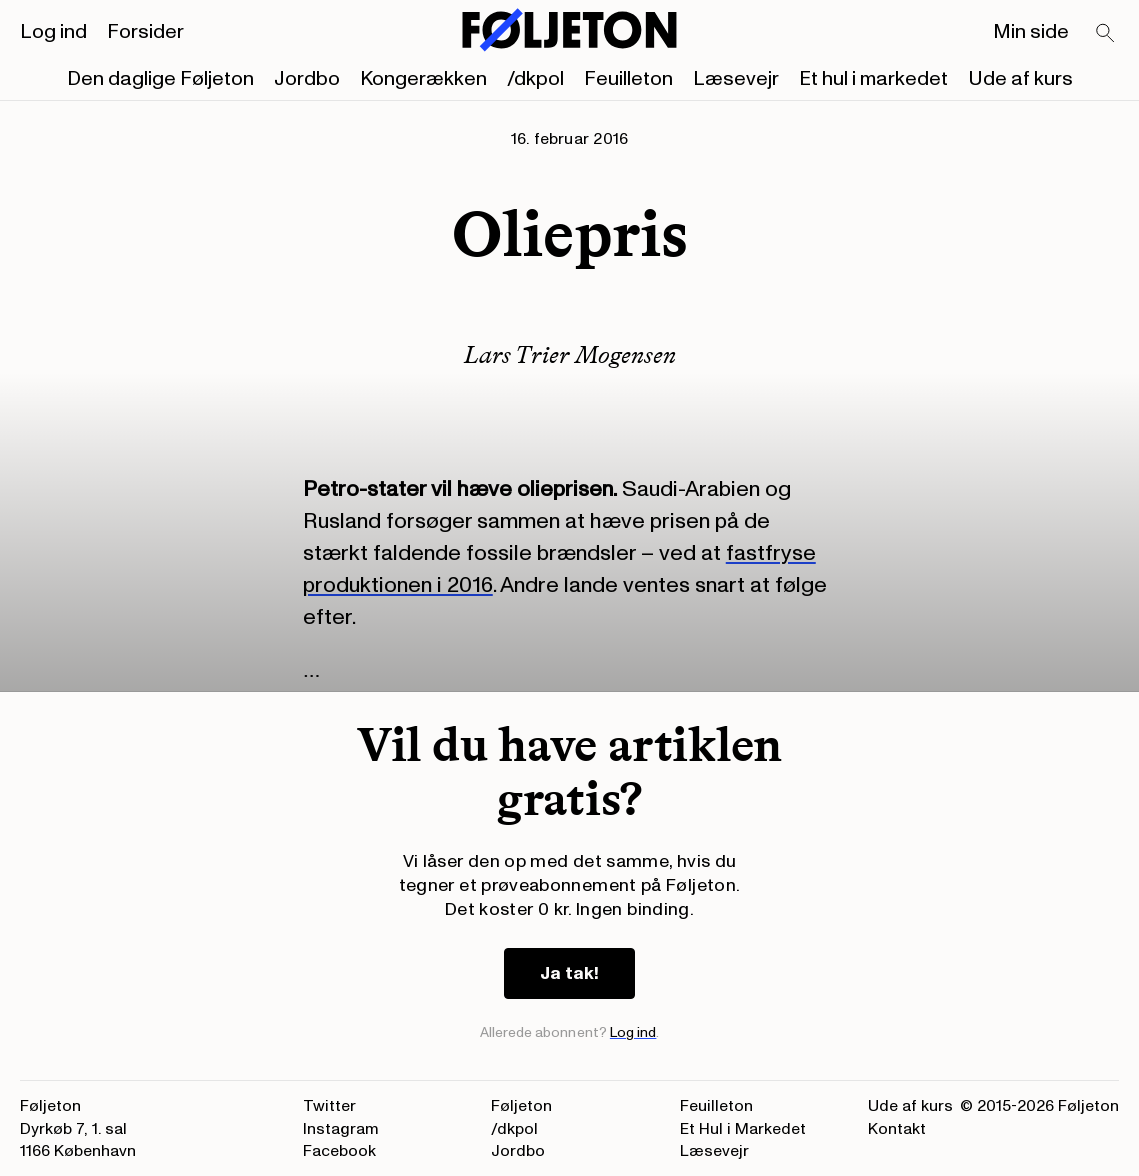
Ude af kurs (1020, 79)
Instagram (341, 1129)
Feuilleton (628, 79)
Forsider (145, 32)
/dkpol (535, 79)
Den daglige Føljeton (160, 79)
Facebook (339, 1151)
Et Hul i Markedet (743, 1129)
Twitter (329, 1106)
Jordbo (307, 79)
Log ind (53, 32)
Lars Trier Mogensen (570, 354)
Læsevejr (736, 79)
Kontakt (897, 1129)
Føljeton (521, 1106)
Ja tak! (569, 973)
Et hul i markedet (873, 79)
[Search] (1106, 34)
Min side (1031, 32)
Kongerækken (423, 79)
